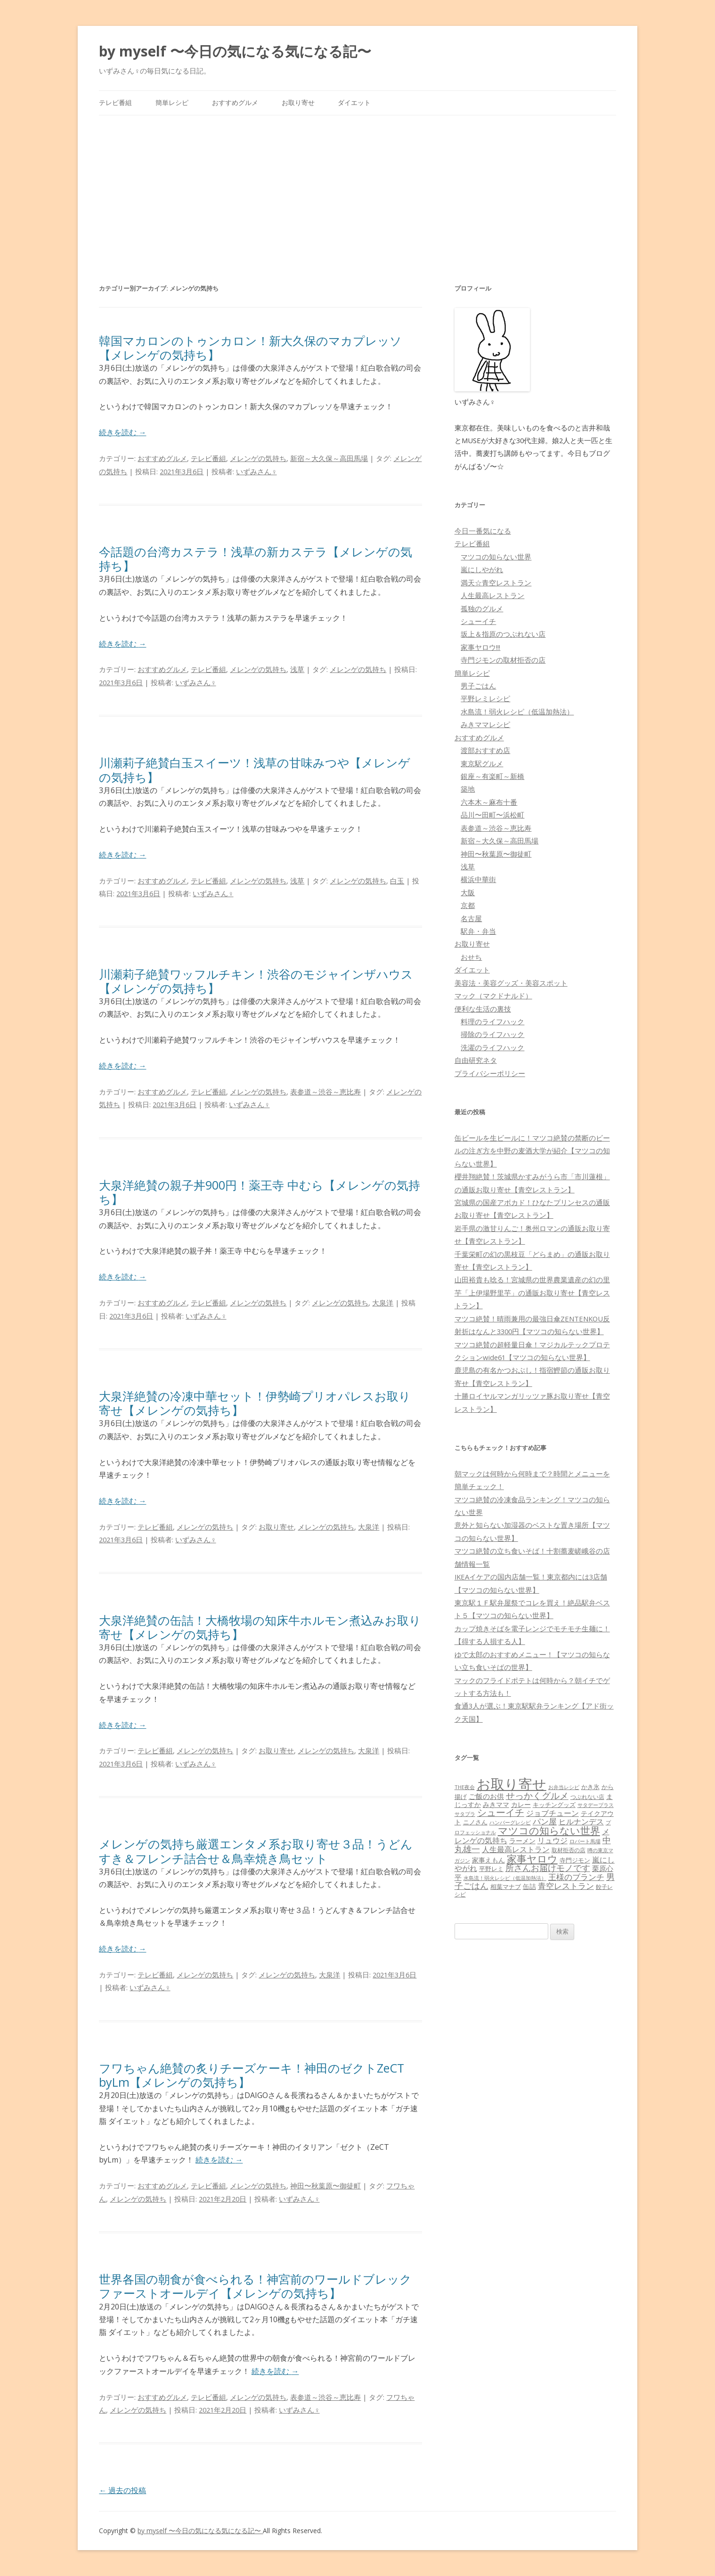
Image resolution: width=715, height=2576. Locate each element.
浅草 (297, 669)
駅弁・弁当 (478, 931)
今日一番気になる (483, 530)
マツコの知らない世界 (496, 556)
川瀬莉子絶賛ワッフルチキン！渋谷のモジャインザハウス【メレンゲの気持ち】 (256, 981)
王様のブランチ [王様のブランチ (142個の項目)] (576, 1876)
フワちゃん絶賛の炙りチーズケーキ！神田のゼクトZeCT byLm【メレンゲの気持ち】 (251, 2075)
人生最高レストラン (492, 595)
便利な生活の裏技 (483, 1008)
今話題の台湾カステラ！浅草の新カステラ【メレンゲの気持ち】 (255, 558)
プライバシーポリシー (490, 1073)
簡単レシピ (171, 102)
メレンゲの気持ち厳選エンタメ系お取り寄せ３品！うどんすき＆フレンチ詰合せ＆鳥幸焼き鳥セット (256, 1851)
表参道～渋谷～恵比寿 (325, 1091)
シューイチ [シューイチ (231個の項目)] (500, 1812)
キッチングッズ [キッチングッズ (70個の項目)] (554, 1804)
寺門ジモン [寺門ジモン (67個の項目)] (575, 1860)
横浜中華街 (478, 879)
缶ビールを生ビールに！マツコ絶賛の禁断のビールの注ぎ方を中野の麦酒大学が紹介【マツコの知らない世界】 (532, 1150)
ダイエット (354, 102)
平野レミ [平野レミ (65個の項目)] (491, 1868)
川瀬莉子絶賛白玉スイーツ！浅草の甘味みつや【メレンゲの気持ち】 (254, 769)
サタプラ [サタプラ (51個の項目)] (465, 1813)
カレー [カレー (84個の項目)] (521, 1804)
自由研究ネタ (476, 1060)
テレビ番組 (115, 102)
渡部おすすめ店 (485, 750)
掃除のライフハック (492, 1034)
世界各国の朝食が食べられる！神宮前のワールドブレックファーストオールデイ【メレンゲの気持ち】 (255, 2286)
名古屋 (471, 918)
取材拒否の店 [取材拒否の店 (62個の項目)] (568, 1850)
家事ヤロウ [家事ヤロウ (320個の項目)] (532, 1858)
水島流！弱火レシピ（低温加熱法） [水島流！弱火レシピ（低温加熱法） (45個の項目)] (504, 1878)
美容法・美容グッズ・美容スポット (511, 983)
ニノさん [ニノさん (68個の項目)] (475, 1822)
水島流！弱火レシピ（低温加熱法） (517, 711)
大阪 (468, 892)
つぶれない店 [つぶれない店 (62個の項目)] (587, 1797)
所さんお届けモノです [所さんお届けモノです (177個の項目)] (547, 1867)
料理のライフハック (492, 1021)
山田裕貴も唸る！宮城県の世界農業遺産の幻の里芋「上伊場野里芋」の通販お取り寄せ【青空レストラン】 (532, 1292)
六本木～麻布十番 (489, 802)
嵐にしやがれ (482, 569)
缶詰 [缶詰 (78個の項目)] (529, 1886)
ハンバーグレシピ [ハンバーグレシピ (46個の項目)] (510, 1822)
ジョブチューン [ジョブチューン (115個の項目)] (552, 1813)
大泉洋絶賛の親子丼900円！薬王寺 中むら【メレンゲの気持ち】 (259, 1192)
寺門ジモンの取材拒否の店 (503, 659)
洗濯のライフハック (492, 1047)
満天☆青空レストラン (496, 582)
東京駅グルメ (482, 763)
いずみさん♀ (256, 471)
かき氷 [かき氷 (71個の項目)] (590, 1786)
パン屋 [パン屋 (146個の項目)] (545, 1821)
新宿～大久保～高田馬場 (329, 458)
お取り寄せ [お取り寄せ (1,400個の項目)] (511, 1783)
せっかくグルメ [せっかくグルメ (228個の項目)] (537, 1795)
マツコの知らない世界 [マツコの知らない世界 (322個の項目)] (549, 1830)
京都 (468, 905)
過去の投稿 (122, 2490)
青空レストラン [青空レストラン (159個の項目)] (566, 1885)
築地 (468, 789)
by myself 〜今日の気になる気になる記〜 (235, 51)
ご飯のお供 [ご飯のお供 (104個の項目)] (486, 1796)
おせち (471, 957)
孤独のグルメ (482, 608)
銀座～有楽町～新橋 (492, 776)
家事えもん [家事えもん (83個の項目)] (488, 1859)
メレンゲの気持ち (258, 458)
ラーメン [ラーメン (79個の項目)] (522, 1840)
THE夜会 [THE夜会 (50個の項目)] (465, 1786)
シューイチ (478, 621)
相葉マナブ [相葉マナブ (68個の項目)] (505, 1886)
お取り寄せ (298, 102)
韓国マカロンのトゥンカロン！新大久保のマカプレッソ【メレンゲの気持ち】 (250, 347)
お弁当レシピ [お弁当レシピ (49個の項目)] (563, 1786)
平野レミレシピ (485, 698)
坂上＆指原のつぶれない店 (503, 634)
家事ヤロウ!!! (480, 647)
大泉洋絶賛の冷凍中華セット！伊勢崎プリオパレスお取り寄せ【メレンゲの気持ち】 (255, 1403)
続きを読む (122, 432)
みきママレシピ (485, 724)
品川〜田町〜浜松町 (492, 814)
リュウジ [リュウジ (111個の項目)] (552, 1840)
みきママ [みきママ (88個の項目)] (496, 1804)
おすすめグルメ (235, 102)
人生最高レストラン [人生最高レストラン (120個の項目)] (516, 1849)
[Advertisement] (357, 186)
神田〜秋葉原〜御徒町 (325, 2185)
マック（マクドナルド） (493, 995)
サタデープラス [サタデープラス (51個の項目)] (595, 1804)
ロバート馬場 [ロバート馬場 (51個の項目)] (585, 1841)
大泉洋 (382, 1302)
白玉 (397, 880)
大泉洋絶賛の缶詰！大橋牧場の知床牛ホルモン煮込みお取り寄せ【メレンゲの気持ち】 (260, 1627)
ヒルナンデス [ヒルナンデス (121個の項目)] (581, 1821)
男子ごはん (478, 685)
